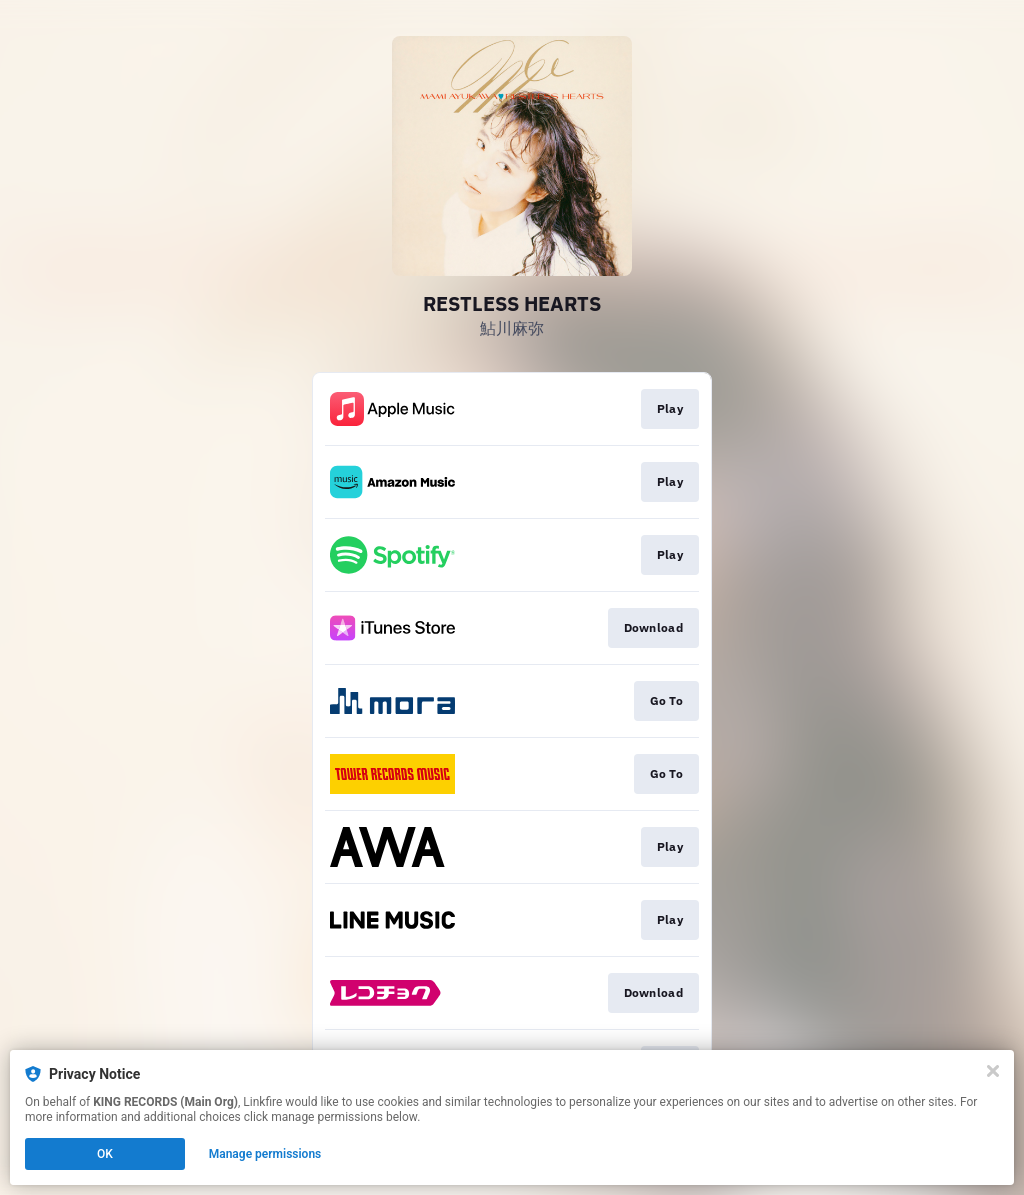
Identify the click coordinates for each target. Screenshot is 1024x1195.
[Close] (993, 1071)
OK (105, 1154)
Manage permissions (265, 1154)
